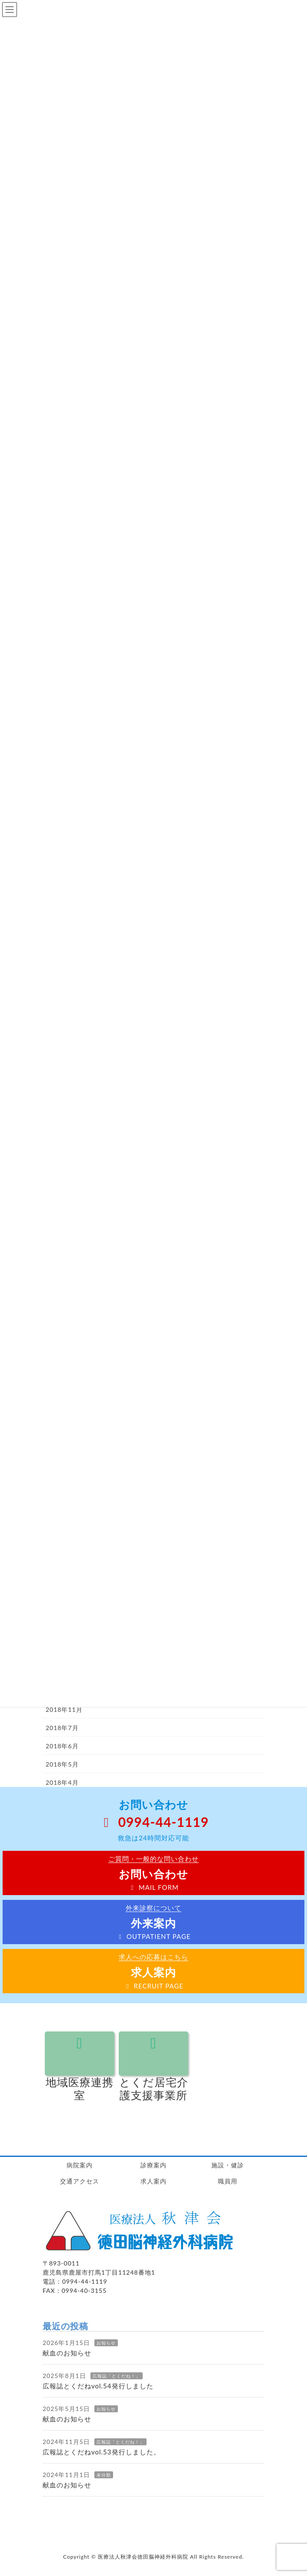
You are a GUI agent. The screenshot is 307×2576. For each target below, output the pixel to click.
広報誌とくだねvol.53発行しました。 (101, 2452)
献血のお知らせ (67, 2353)
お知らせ (106, 2342)
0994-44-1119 (153, 1822)
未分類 (104, 2474)
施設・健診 (227, 2165)
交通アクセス (79, 2181)
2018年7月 (62, 1727)
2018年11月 (64, 1709)
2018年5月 (62, 1764)
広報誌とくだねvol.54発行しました (98, 2386)
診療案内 (153, 2165)
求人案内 (153, 2181)
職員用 (227, 2181)
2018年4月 (62, 1782)
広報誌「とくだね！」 (116, 2375)
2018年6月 (62, 1746)
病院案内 (80, 2165)
